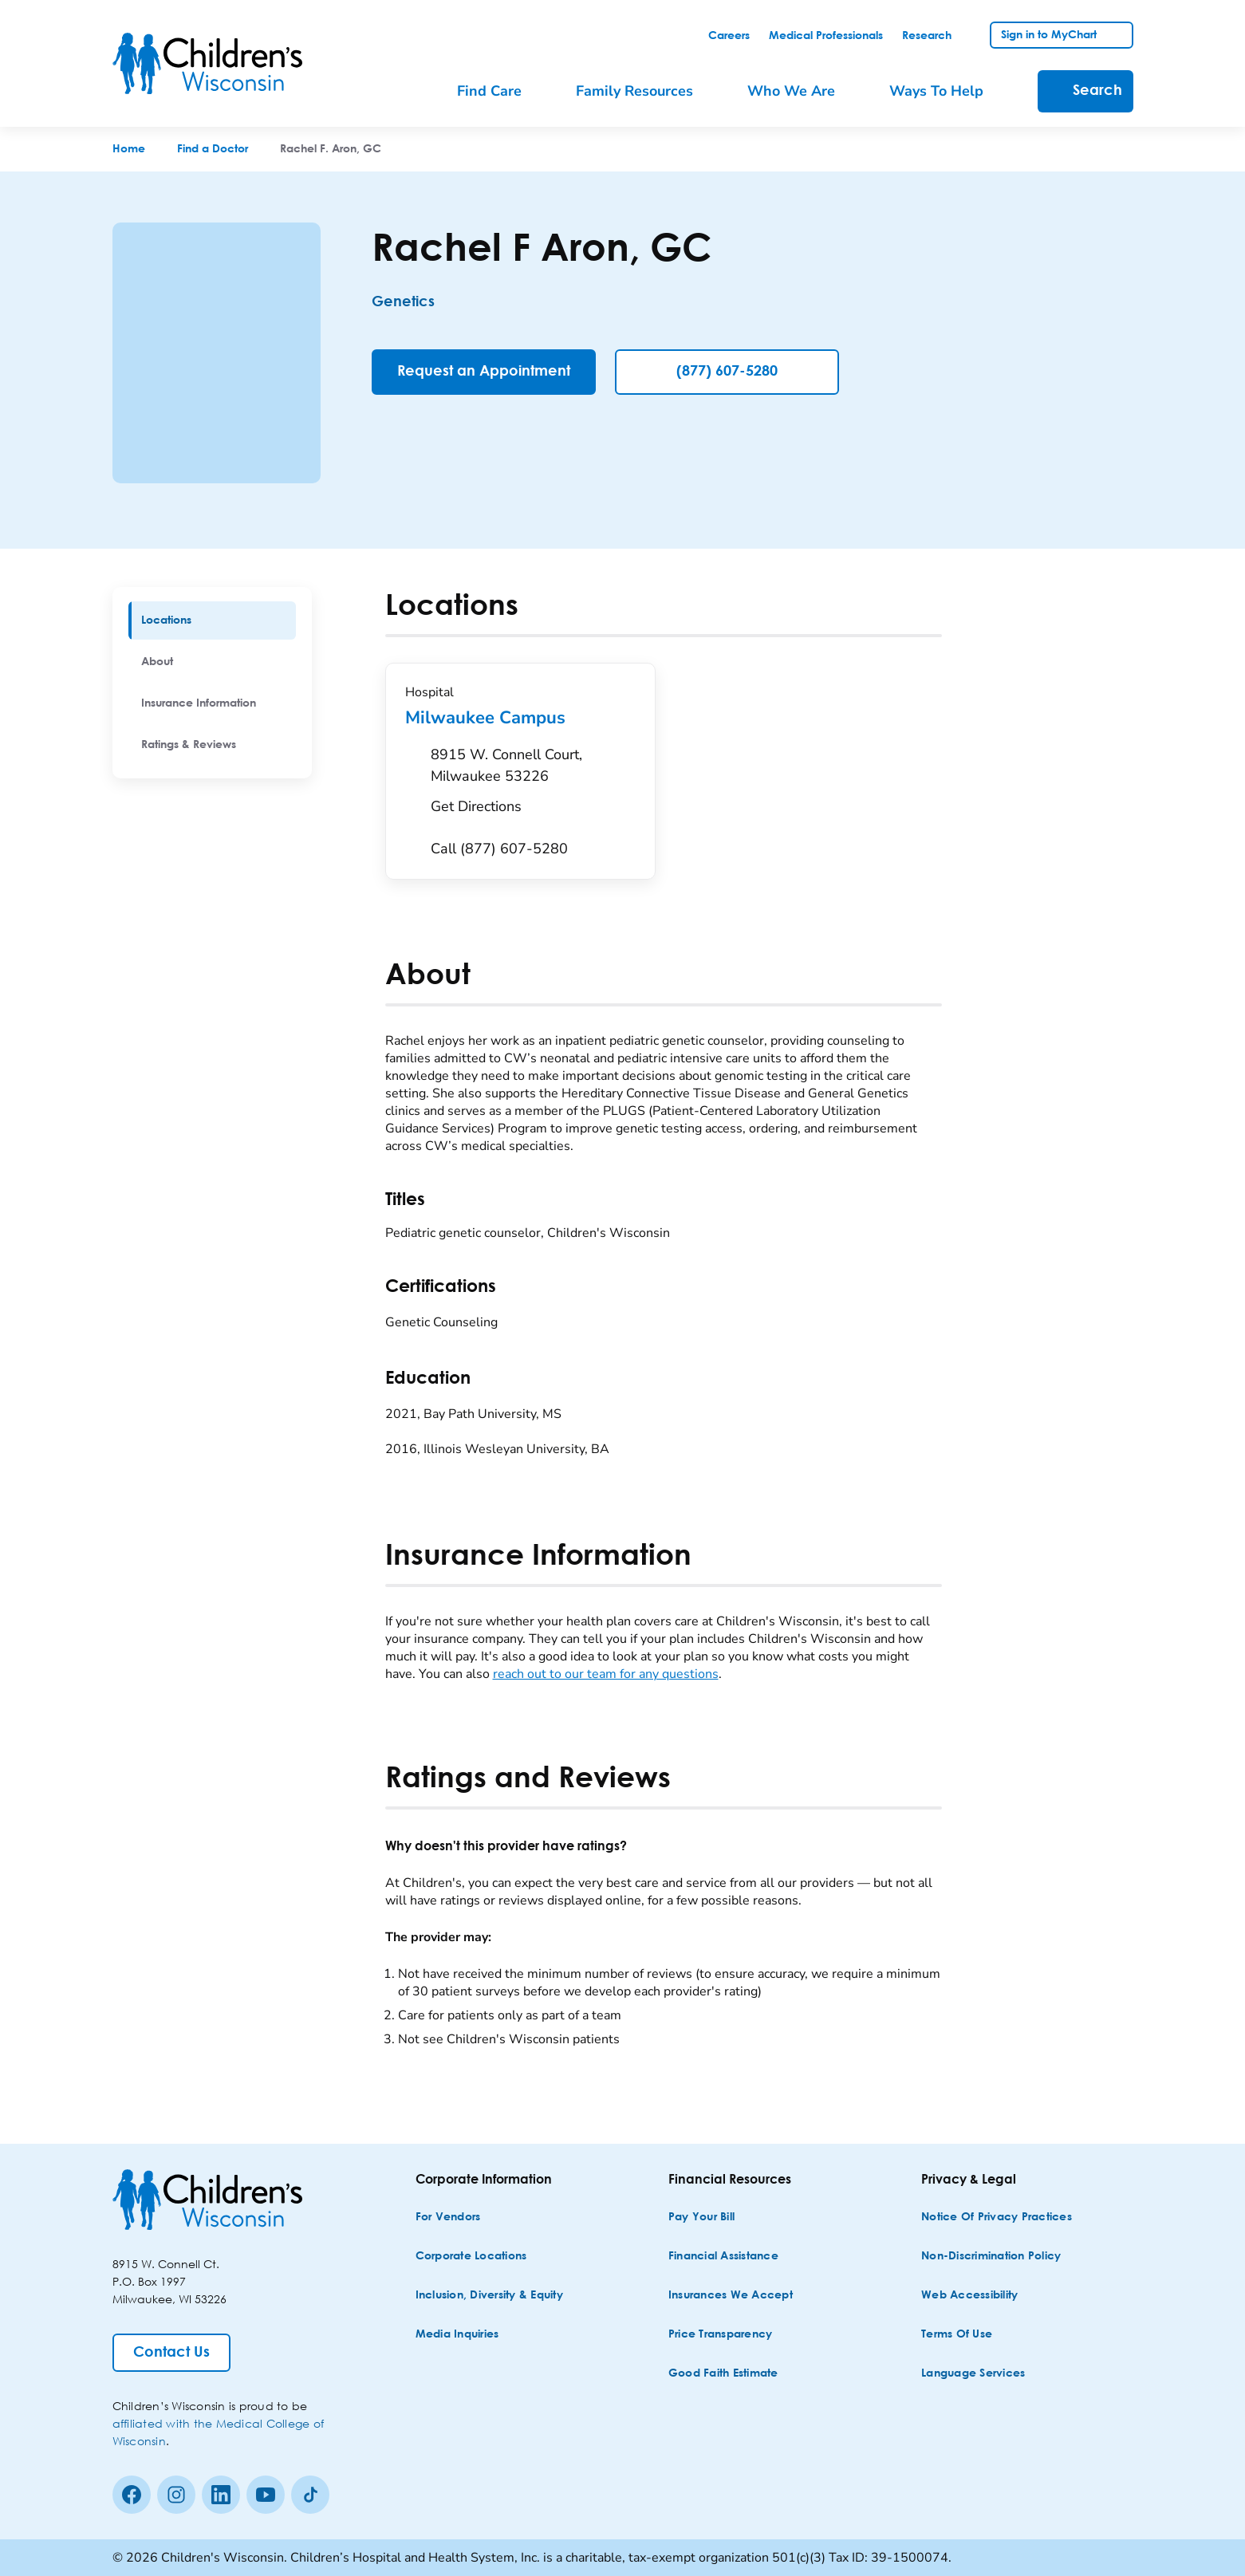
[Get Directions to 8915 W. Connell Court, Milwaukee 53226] (533, 784)
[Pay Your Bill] (701, 2217)
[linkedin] (221, 2495)
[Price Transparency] (720, 2334)
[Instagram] (176, 2495)
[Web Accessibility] (969, 2295)
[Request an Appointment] (484, 372)
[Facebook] (131, 2495)
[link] (729, 35)
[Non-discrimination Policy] (991, 2256)
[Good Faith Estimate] (723, 2373)
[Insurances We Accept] (730, 2295)
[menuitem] (212, 620)
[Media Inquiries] (457, 2334)
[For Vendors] (448, 2217)
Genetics (403, 302)
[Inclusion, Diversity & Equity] (489, 2295)
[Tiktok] (310, 2495)
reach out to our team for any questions (606, 1674)
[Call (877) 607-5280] (499, 849)
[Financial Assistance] (723, 2256)
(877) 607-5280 (727, 371)
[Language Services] (973, 2373)
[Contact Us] (171, 2353)
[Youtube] (265, 2495)
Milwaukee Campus (520, 718)
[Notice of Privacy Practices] (996, 2217)
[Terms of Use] (956, 2334)
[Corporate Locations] (471, 2256)
